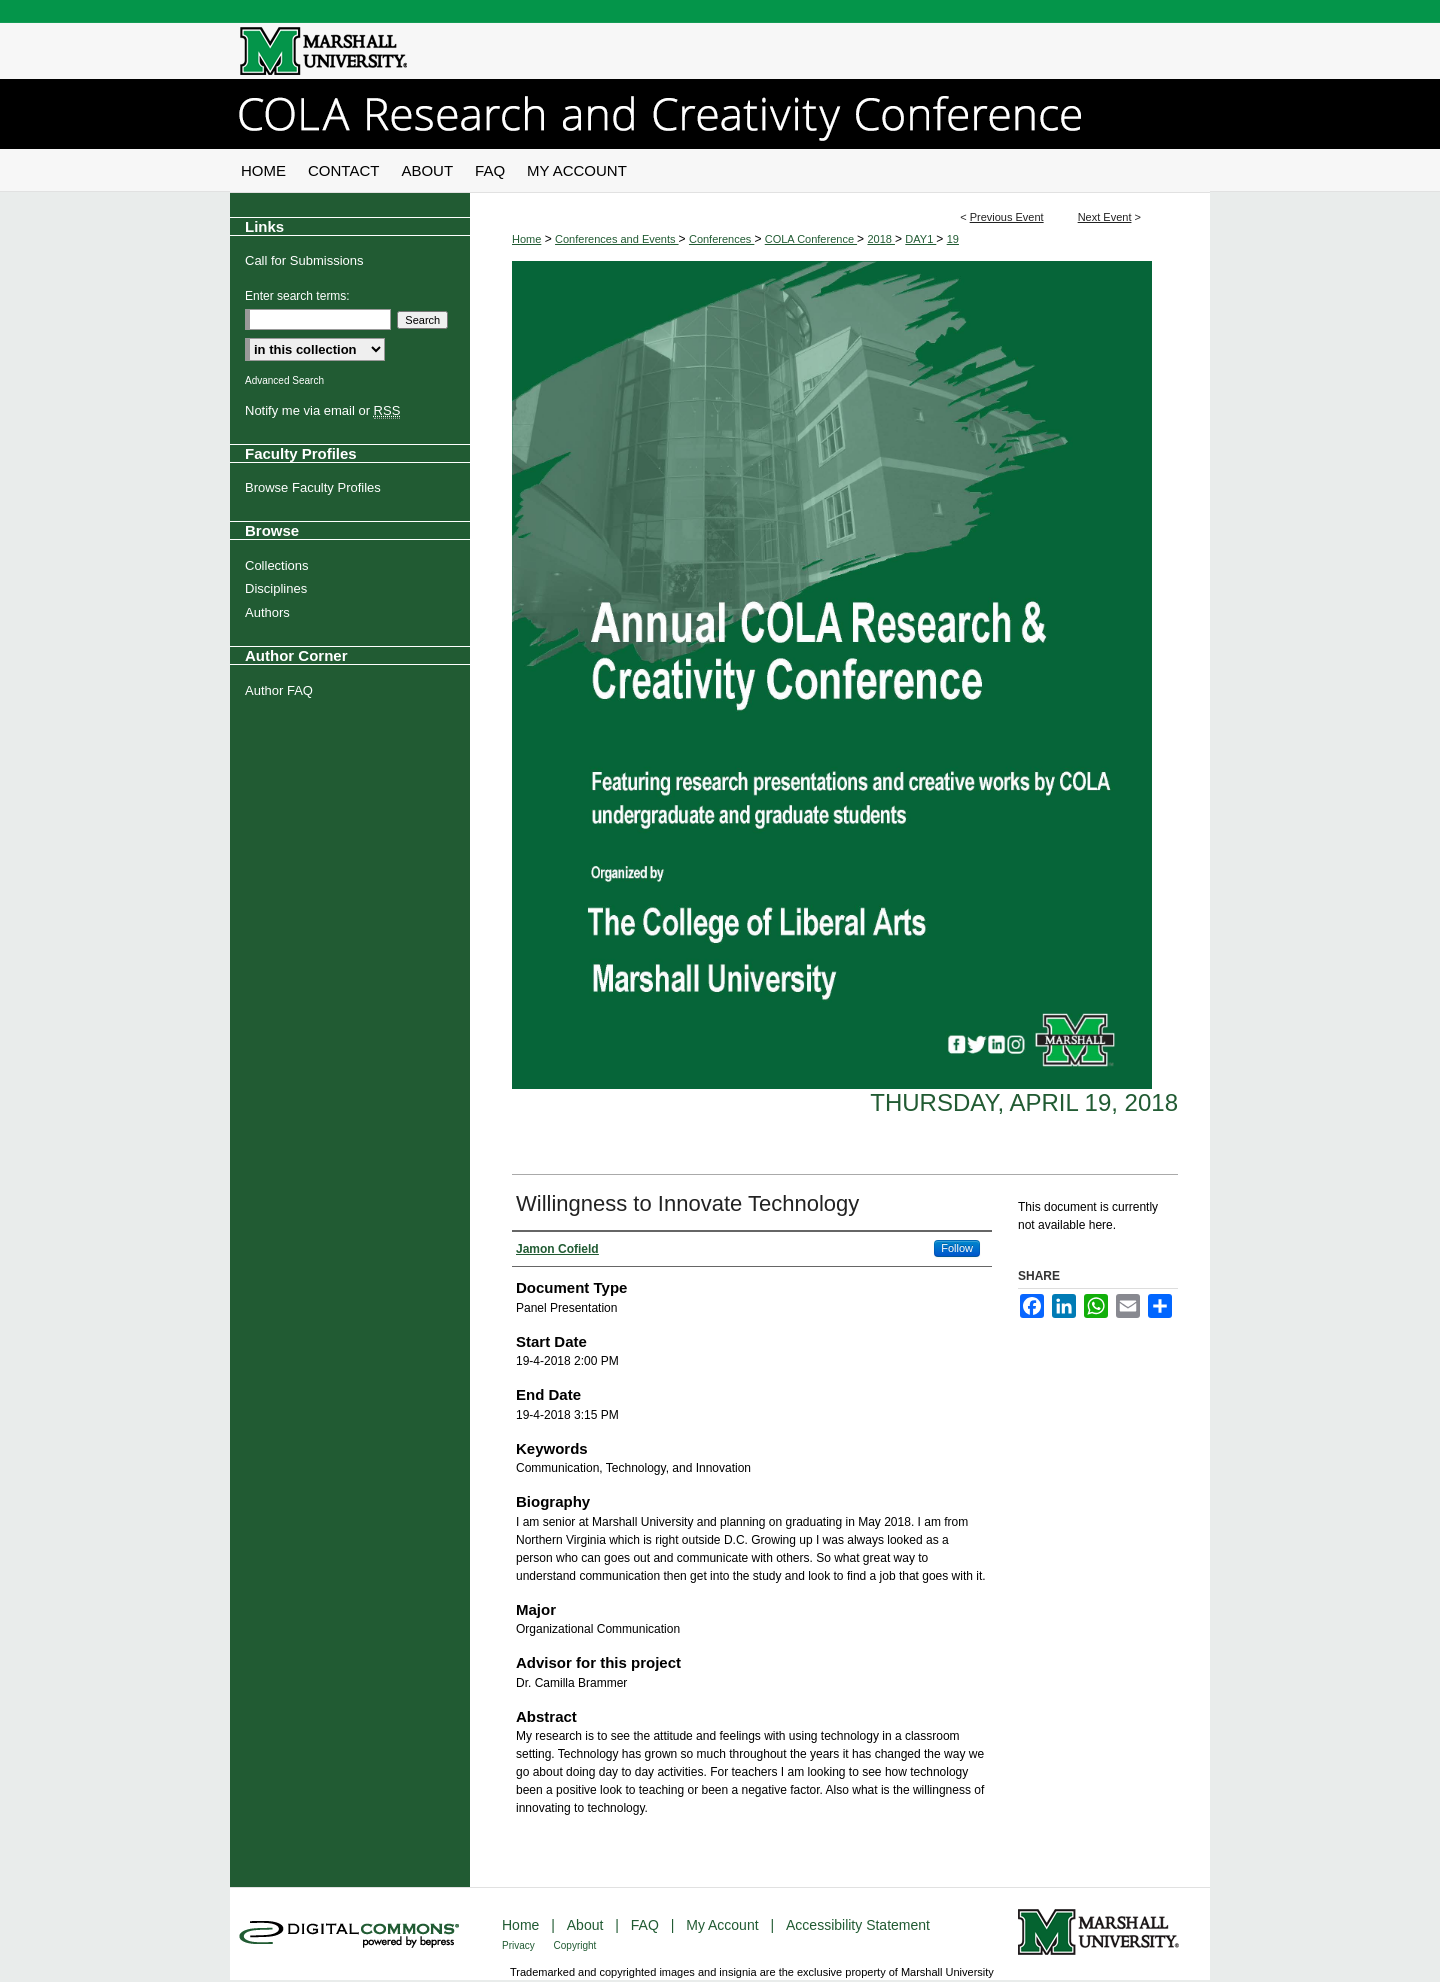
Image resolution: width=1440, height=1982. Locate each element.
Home (526, 239)
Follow (957, 1248)
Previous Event (1007, 217)
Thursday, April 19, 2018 (1024, 1102)
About (587, 1925)
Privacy (520, 1945)
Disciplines (276, 588)
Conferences (721, 239)
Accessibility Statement (858, 1925)
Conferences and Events (617, 239)
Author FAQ (279, 690)
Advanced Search (284, 380)
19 (953, 239)
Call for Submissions (304, 260)
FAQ (647, 1925)
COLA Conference (811, 239)
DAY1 (920, 239)
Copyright (575, 1945)
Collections (277, 565)
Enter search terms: (297, 296)
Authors (267, 612)
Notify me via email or (322, 411)
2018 (881, 239)
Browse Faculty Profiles (313, 487)
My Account (724, 1925)
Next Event (1105, 217)
